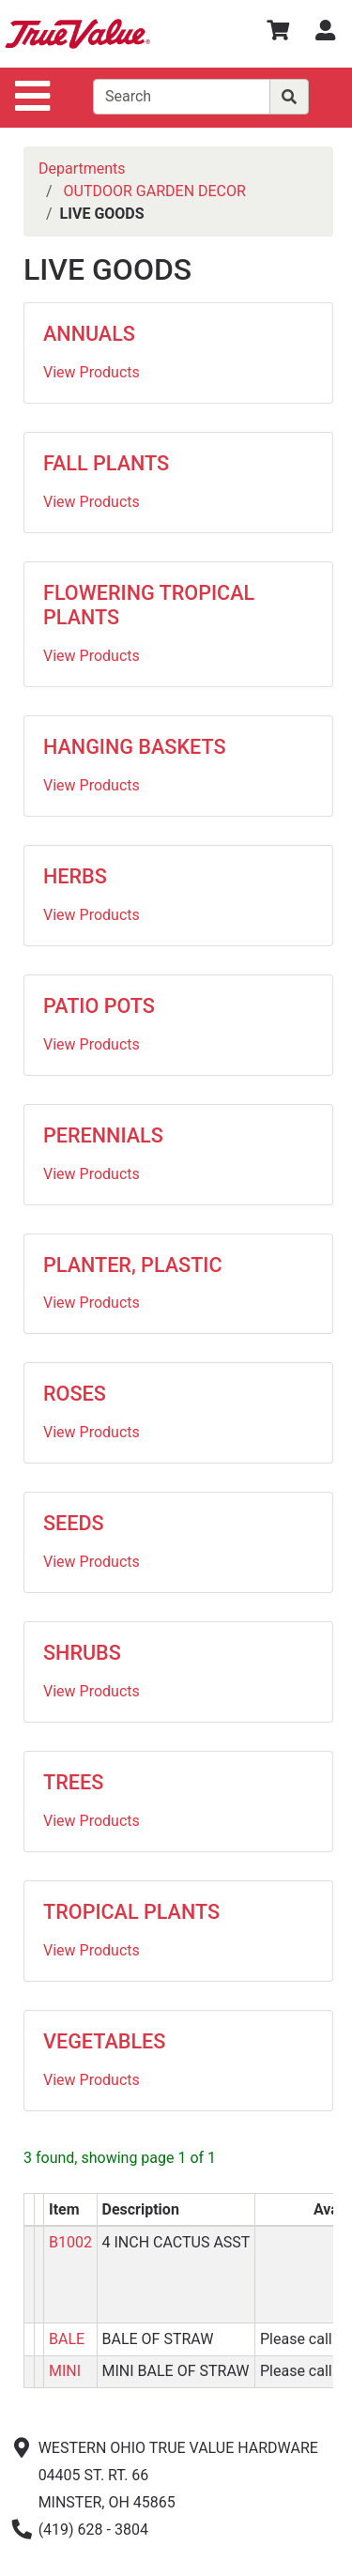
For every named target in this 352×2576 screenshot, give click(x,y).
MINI (65, 2371)
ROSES (74, 1393)
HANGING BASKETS (134, 747)
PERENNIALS (103, 1135)
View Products (91, 372)
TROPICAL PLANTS (131, 1912)
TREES (73, 1782)
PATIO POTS (99, 1006)
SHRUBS (82, 1652)
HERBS (75, 876)
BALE (66, 2339)
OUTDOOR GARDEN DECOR (155, 191)
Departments (82, 168)
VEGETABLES (104, 2041)
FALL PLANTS (106, 463)
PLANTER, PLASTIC (132, 1265)
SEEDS (73, 1523)
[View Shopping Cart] (278, 33)
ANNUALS (89, 333)
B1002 (70, 2242)
